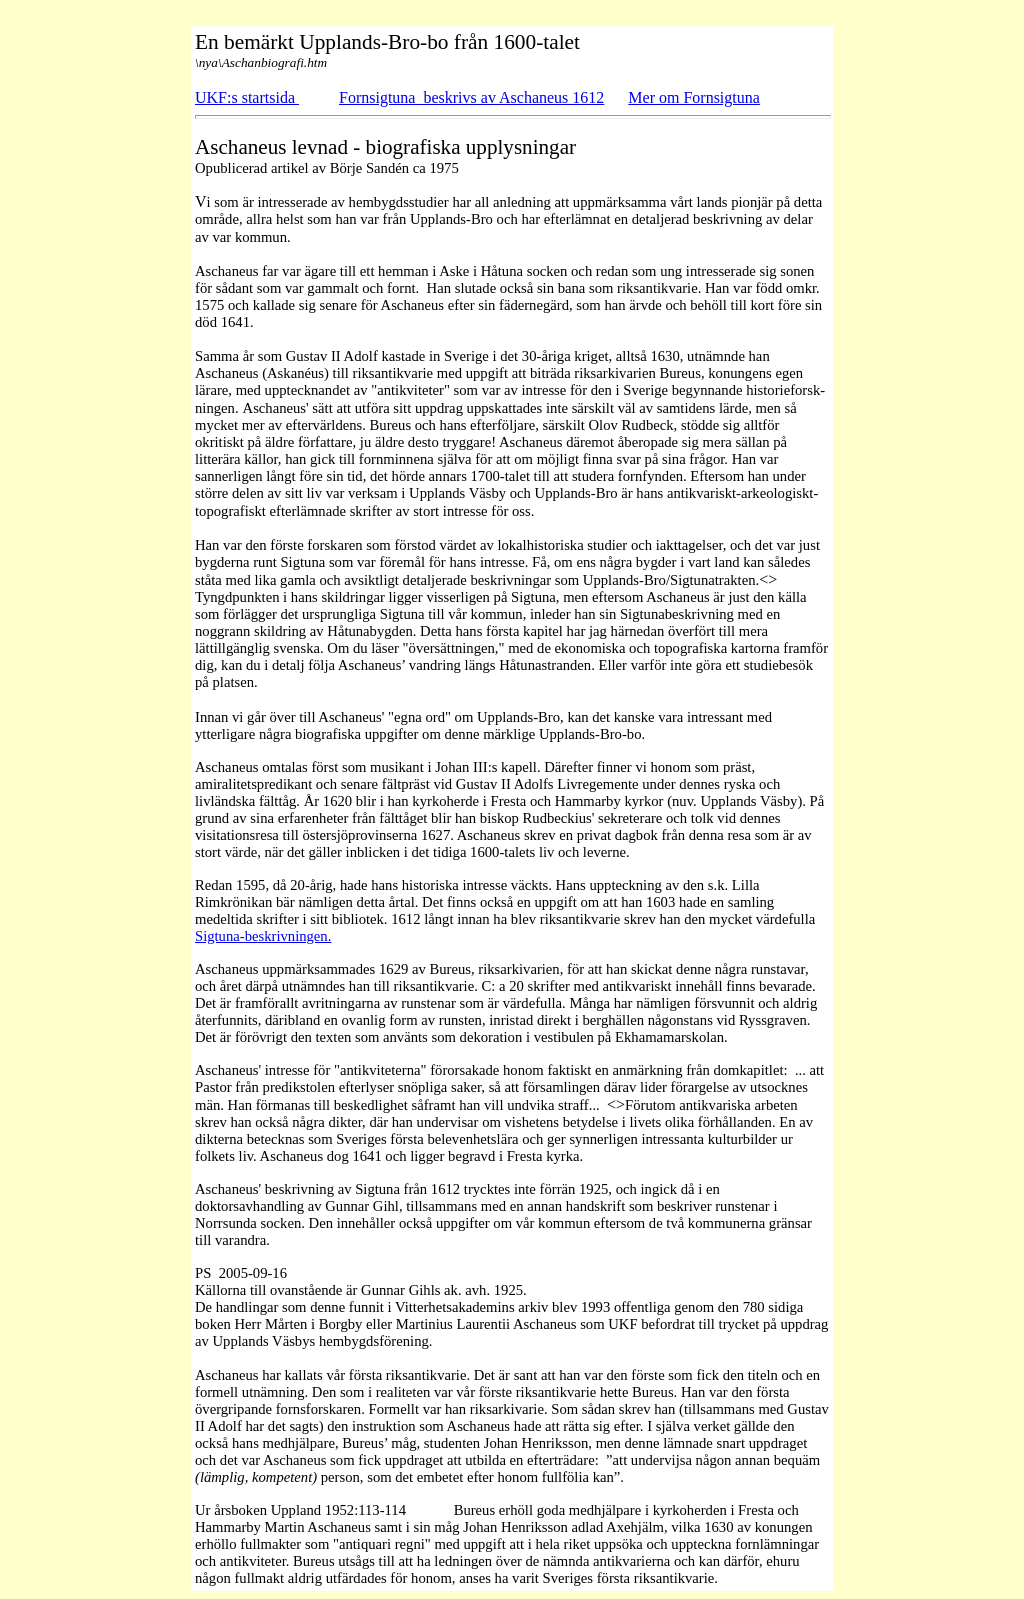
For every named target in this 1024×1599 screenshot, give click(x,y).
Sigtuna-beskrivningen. (263, 936)
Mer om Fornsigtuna (694, 97)
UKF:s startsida (247, 97)
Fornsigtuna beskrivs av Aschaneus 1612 (471, 97)
